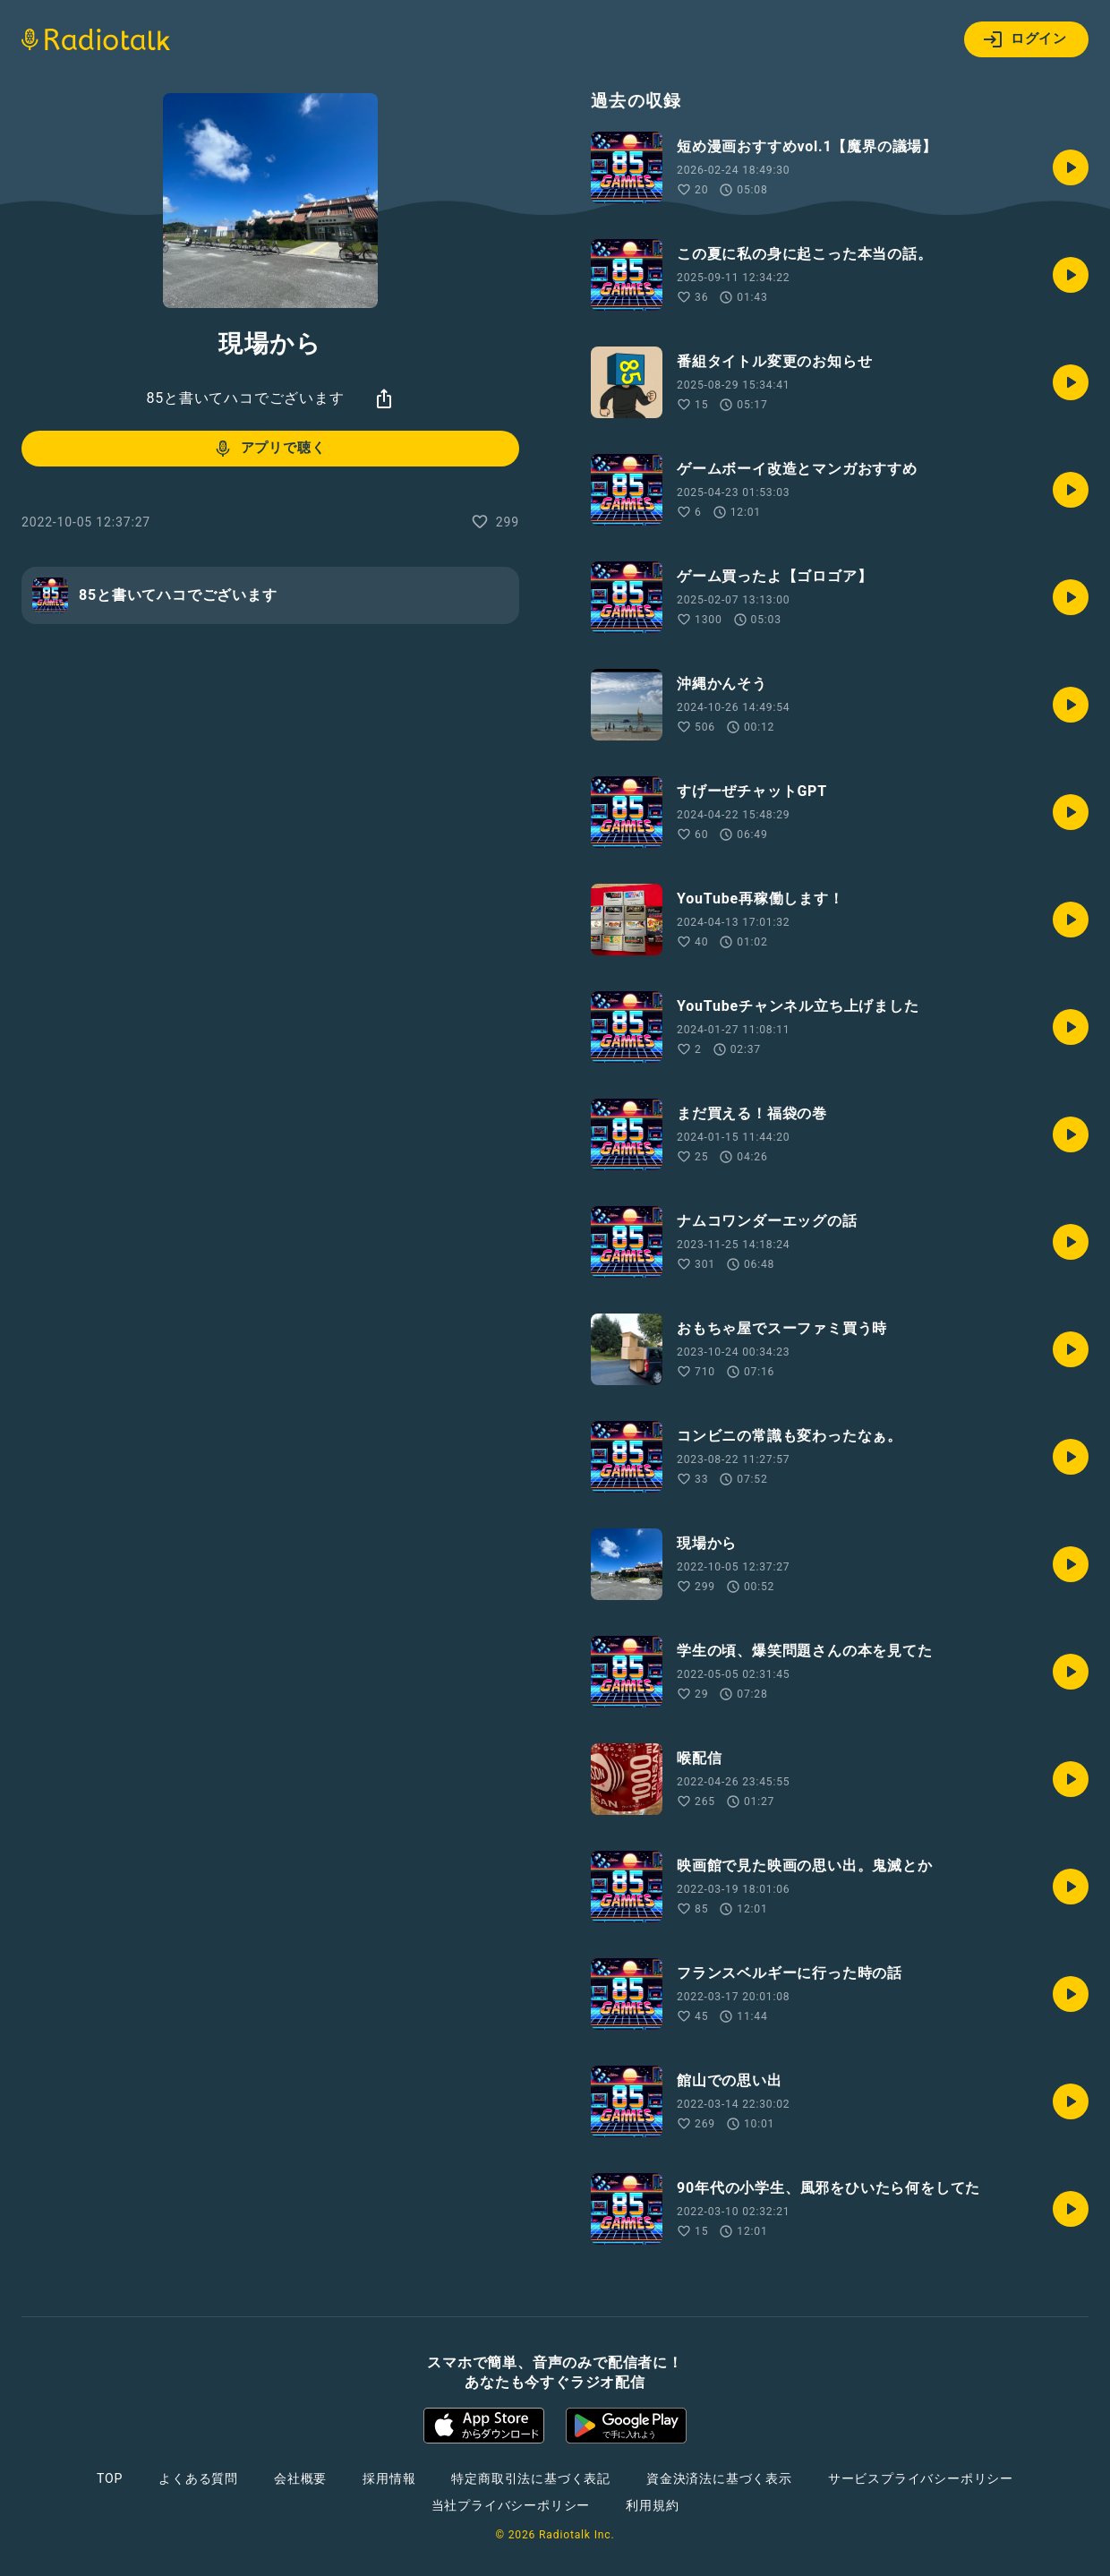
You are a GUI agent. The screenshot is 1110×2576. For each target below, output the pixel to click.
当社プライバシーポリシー (511, 2505)
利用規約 (652, 2505)
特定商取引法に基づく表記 (530, 2478)
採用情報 (389, 2478)
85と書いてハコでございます (245, 398)
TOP (110, 2478)
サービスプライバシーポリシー (920, 2478)
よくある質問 (198, 2478)
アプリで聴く (269, 448)
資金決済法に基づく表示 (719, 2478)
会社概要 (300, 2478)
